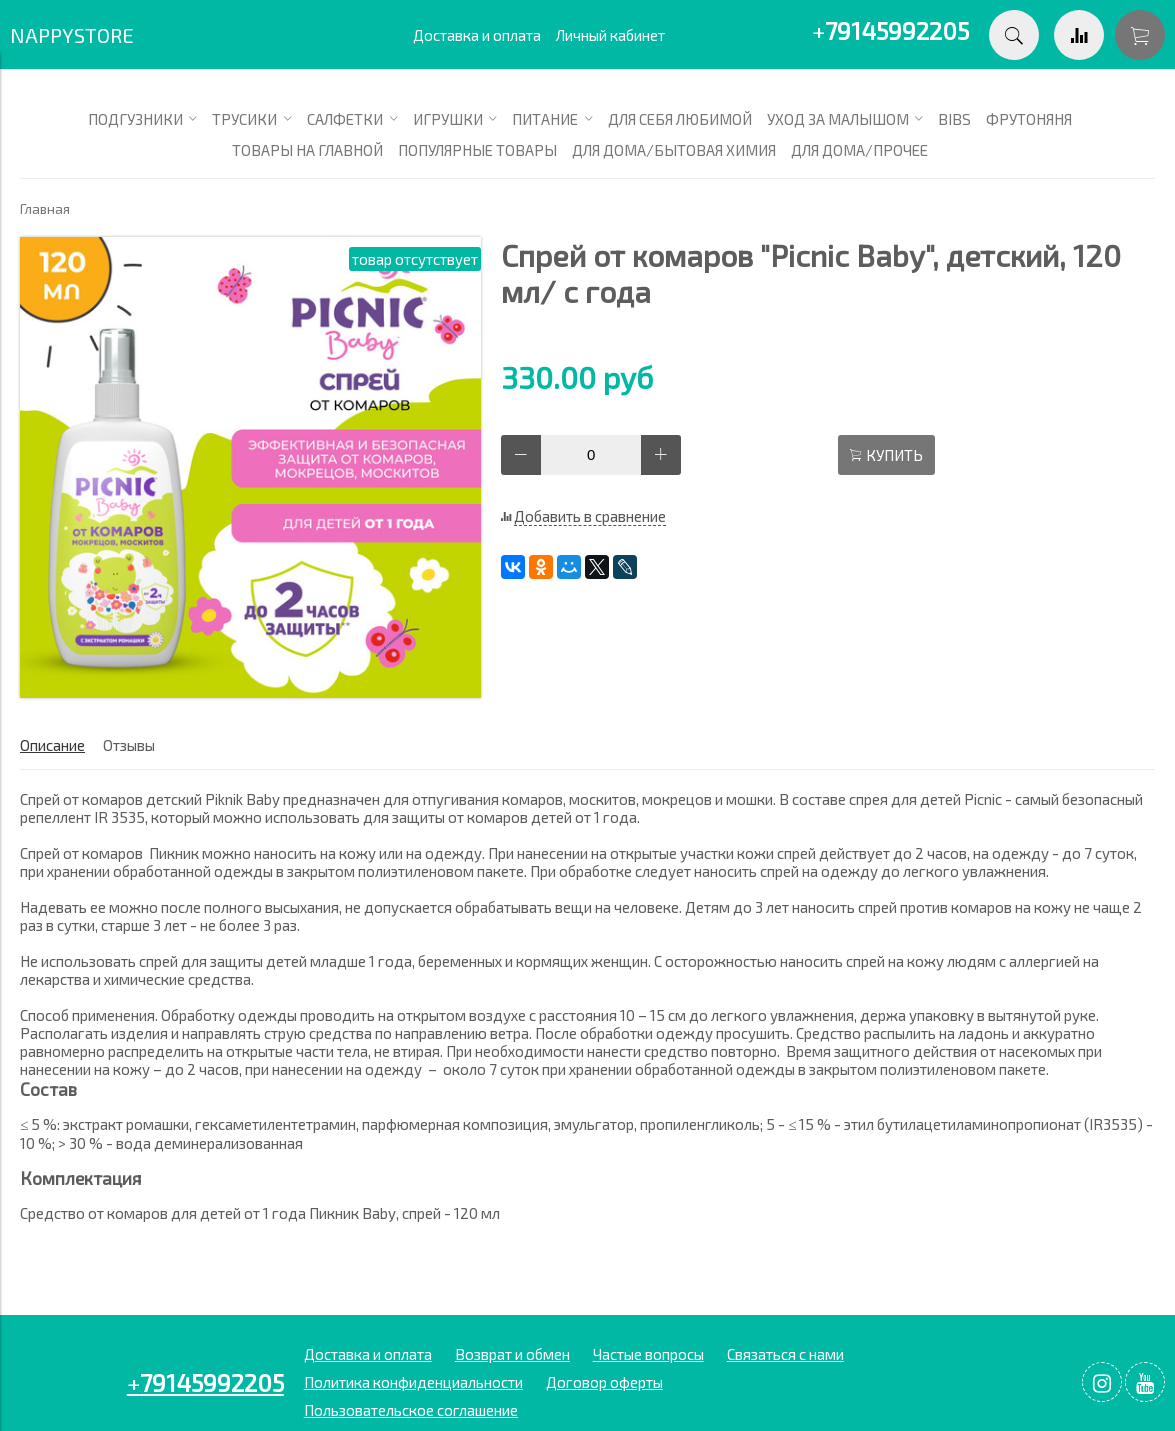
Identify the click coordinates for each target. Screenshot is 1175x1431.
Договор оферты (604, 1382)
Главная (45, 209)
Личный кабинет (610, 35)
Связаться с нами (785, 1354)
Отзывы (129, 745)
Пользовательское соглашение (411, 1410)
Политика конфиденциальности (413, 1382)
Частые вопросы (648, 1354)
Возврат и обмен (512, 1354)
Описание (52, 745)
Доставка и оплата (477, 35)
